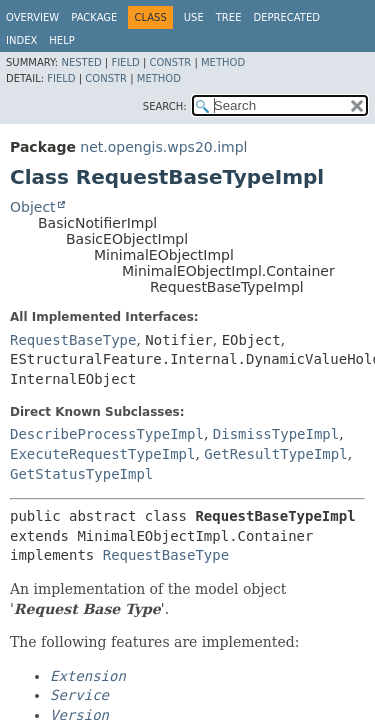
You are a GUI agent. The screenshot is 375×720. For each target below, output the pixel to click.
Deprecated (286, 17)
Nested (81, 62)
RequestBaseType (73, 340)
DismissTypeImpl (276, 434)
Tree (229, 17)
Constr (170, 62)
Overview (32, 17)
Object (33, 207)
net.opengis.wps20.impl (163, 147)
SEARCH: (165, 106)
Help (61, 40)
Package (94, 17)
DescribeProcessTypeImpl (107, 434)
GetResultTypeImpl (275, 454)
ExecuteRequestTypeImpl (102, 454)
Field (125, 62)
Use (194, 17)
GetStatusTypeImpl (81, 474)
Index (21, 40)
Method (223, 62)
